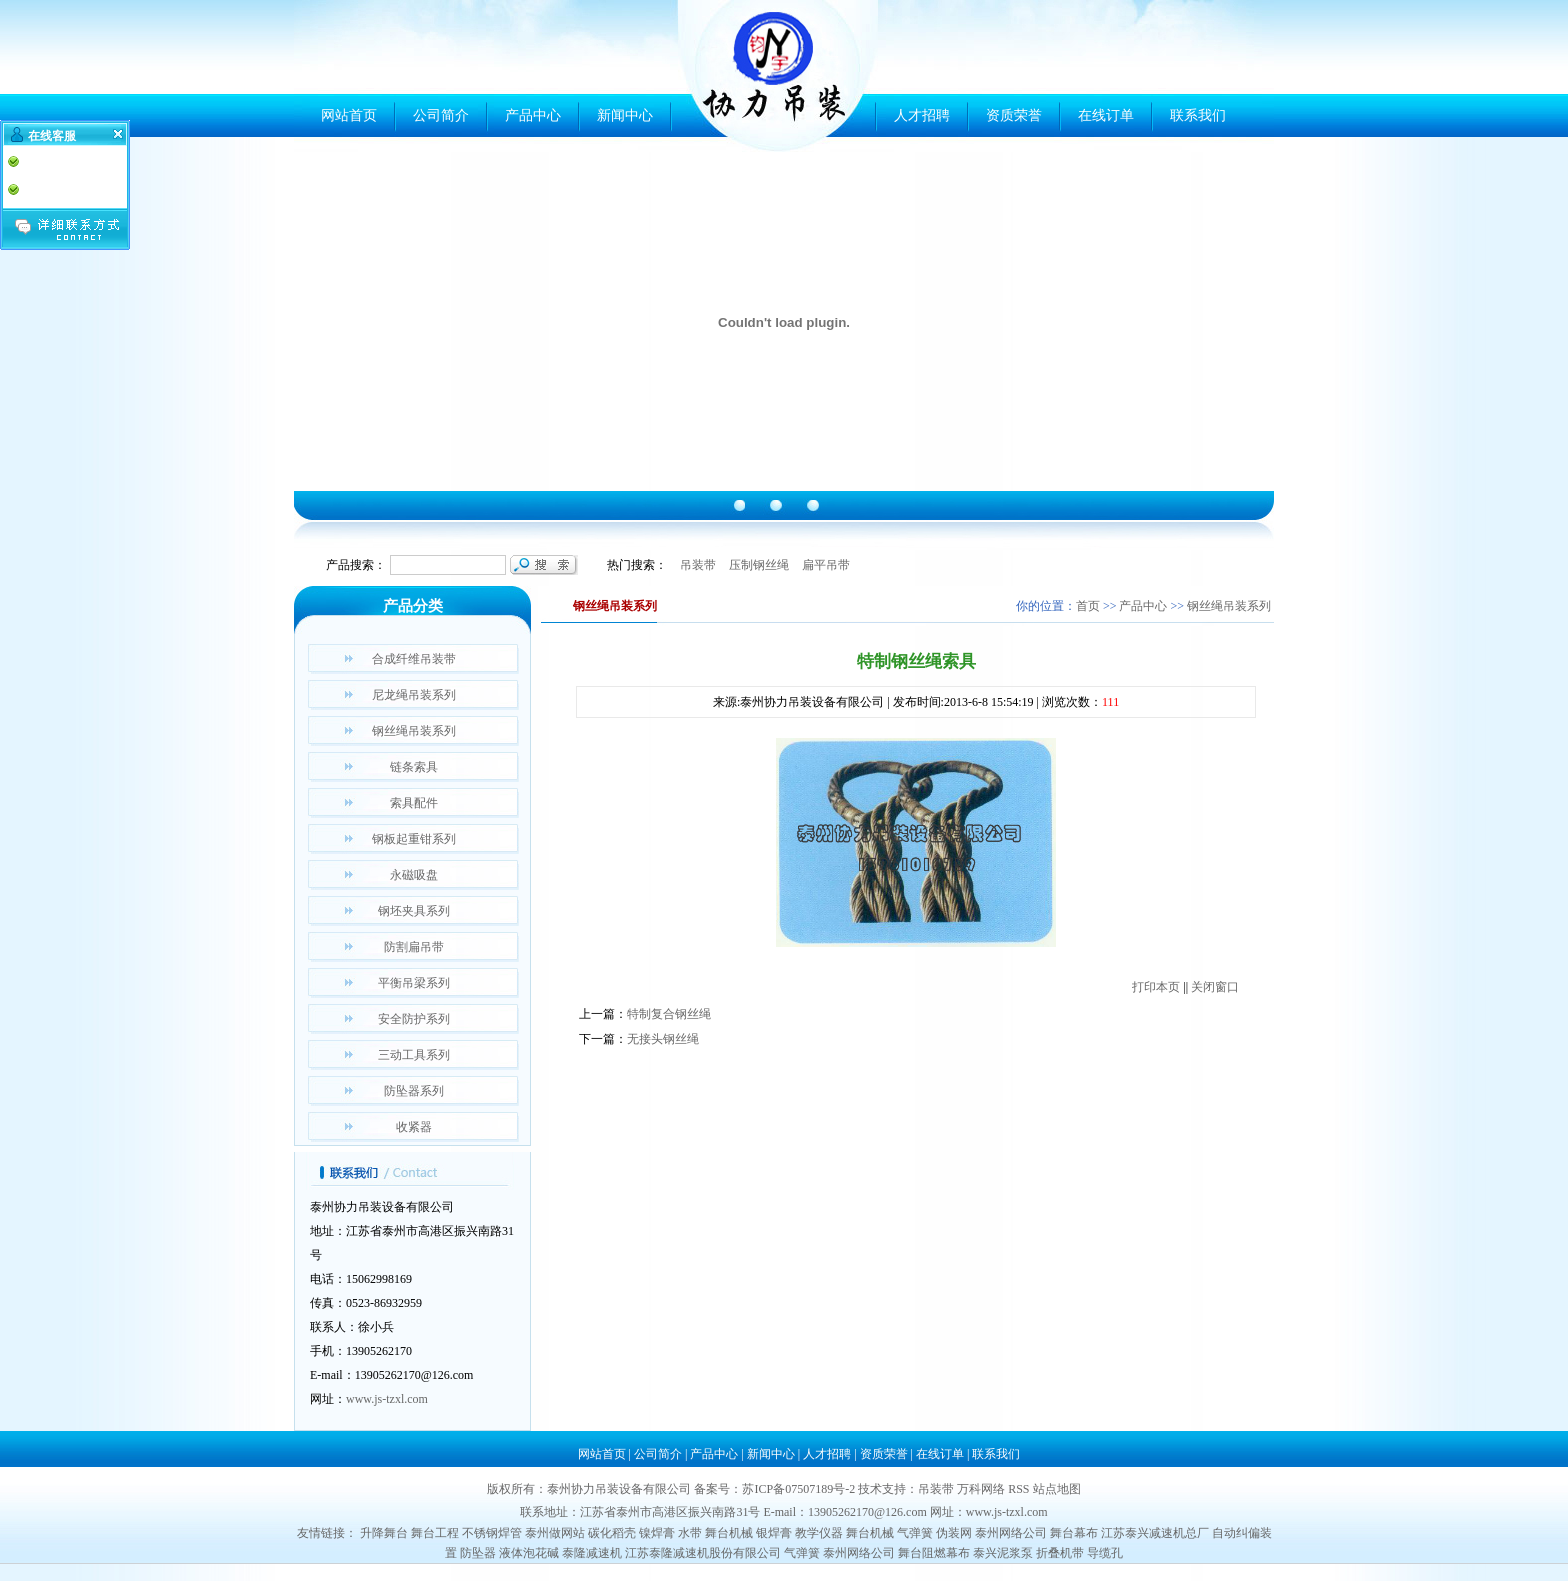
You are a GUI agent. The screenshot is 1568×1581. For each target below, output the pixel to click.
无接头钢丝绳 (663, 1039)
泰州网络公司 (1011, 1533)
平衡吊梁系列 (414, 983)
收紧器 (414, 1127)
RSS (1018, 1489)
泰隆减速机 (592, 1553)
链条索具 (414, 767)
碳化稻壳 (612, 1533)
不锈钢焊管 (492, 1533)
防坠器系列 (414, 1091)
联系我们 (1198, 115)
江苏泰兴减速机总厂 (1155, 1533)
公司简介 (441, 115)
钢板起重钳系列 (414, 839)
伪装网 (954, 1533)
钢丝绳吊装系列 (414, 731)
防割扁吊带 (414, 947)
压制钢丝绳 (759, 565)
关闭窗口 (1215, 987)
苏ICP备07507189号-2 (798, 1489)
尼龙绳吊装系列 (414, 695)
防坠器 (478, 1553)
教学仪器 (819, 1533)
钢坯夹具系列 (414, 911)
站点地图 (1057, 1489)
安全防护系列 (414, 1019)
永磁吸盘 (414, 875)
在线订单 (1106, 115)
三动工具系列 (414, 1055)
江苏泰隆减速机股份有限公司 (703, 1553)
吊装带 (698, 565)
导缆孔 (1105, 1553)
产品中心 (533, 115)
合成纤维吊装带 (414, 659)
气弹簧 (915, 1533)
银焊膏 (774, 1533)
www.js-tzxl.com (387, 1399)
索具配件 (414, 803)
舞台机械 (729, 1533)
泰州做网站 (555, 1533)
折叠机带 (1060, 1553)
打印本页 (1156, 987)
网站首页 (349, 115)
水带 (690, 1533)
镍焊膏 (657, 1533)
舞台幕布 (1074, 1533)
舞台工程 (435, 1533)
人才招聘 (922, 115)
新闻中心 (625, 115)
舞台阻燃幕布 (934, 1553)
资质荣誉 (1014, 115)
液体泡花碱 (529, 1553)
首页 (1088, 606)
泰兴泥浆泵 (1003, 1553)
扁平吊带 (826, 565)
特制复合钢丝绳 (669, 1014)
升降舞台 (384, 1533)
